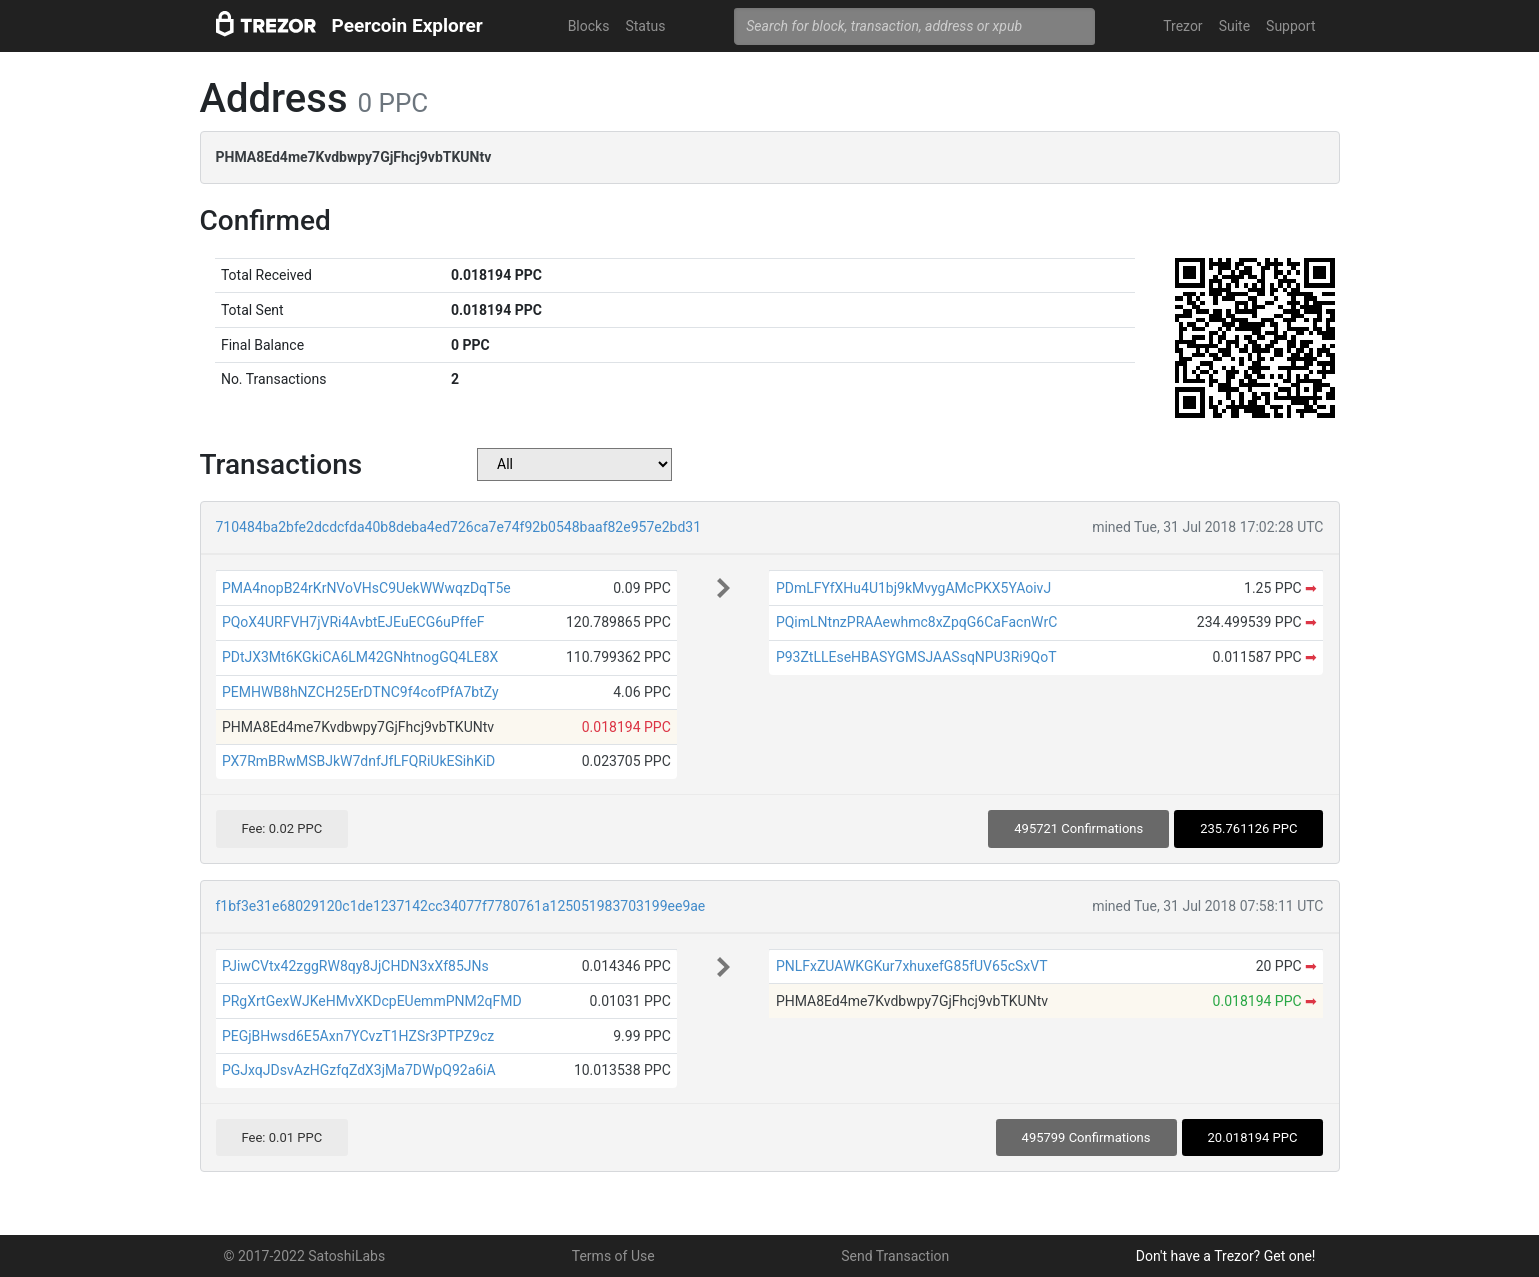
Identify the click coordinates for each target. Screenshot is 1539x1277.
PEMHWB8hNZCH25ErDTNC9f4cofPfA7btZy (360, 692)
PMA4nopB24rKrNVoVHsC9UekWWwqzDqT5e (366, 588)
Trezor (1182, 26)
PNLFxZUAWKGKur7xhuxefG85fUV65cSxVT (912, 966)
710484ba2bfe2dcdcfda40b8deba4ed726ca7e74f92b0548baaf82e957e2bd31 (459, 527)
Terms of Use (613, 1256)
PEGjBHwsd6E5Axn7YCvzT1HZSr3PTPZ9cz (358, 1036)
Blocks (589, 26)
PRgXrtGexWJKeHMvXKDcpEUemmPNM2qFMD (372, 1001)
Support (1290, 26)
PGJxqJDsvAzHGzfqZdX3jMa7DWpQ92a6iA (359, 1070)
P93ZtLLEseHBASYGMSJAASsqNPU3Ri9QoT (916, 657)
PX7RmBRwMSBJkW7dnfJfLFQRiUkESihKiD (358, 761)
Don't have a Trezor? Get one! (1226, 1256)
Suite (1234, 26)
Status (645, 26)
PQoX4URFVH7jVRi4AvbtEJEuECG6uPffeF (353, 622)
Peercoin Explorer (407, 25)
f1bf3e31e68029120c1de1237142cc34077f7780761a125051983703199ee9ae (461, 906)
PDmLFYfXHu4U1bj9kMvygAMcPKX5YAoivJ (913, 588)
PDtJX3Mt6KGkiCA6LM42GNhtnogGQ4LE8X (360, 657)
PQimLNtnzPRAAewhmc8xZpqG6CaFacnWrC (916, 622)
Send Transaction (895, 1256)
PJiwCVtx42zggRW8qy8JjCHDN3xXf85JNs (355, 966)
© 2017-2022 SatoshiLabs (305, 1256)
